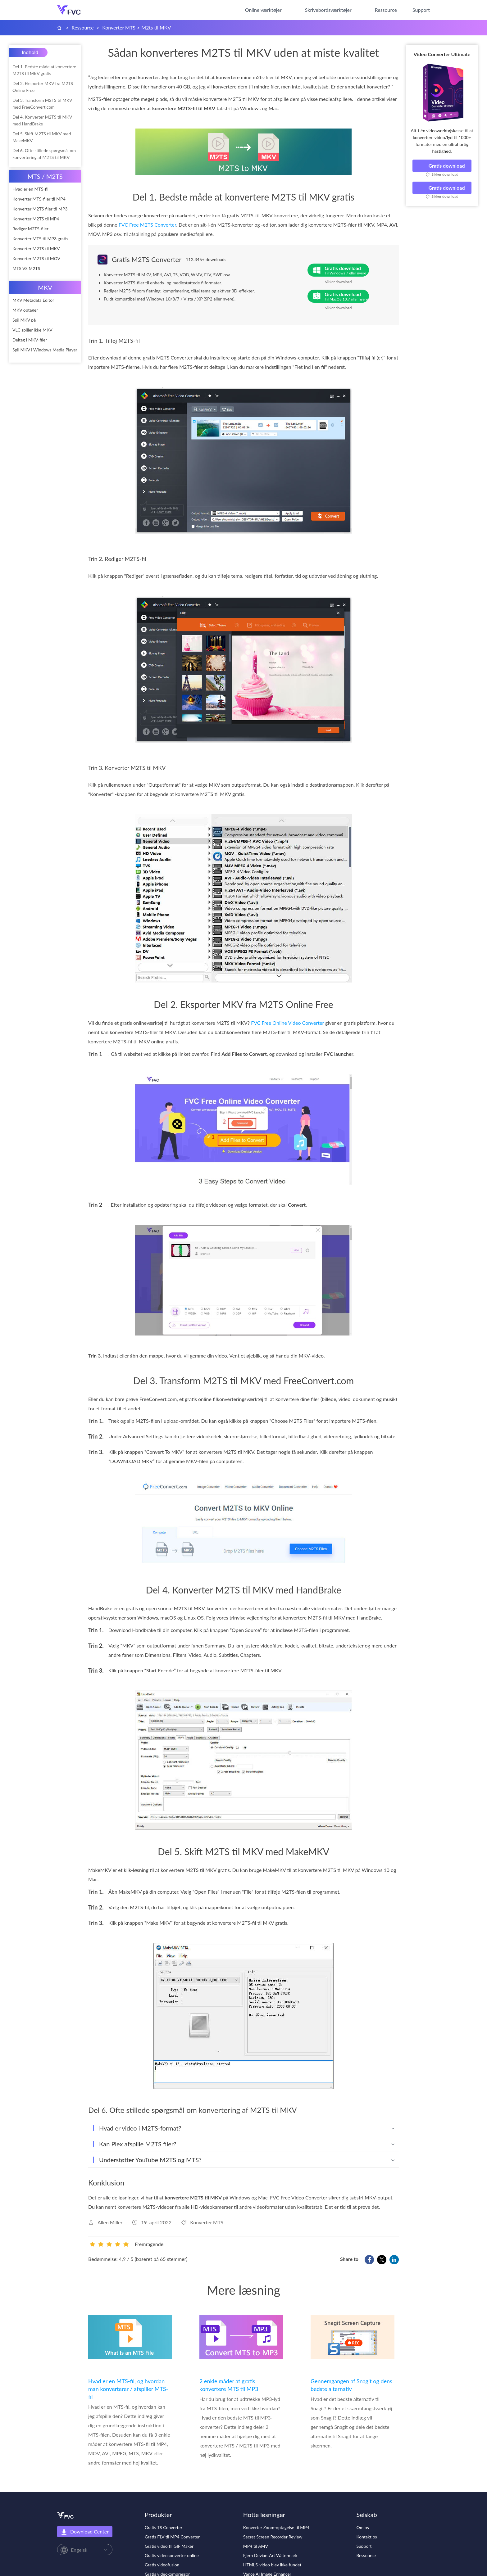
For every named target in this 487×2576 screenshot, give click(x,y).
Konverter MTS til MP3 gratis (40, 238)
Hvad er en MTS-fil (30, 189)
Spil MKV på (24, 320)
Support (421, 10)
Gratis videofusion (162, 2564)
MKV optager (25, 310)
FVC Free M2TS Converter (147, 225)
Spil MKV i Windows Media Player (44, 349)
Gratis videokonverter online (172, 2555)
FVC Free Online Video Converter (287, 1023)
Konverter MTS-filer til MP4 (39, 198)
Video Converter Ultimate (442, 54)
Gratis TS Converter (163, 2527)
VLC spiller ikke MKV (32, 329)
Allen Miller (110, 2222)
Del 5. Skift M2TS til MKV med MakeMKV (41, 137)
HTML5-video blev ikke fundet (272, 2564)
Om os (363, 2527)
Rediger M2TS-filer (30, 228)
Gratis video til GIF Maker (169, 2546)
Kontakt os (367, 2536)
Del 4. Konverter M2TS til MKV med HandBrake (42, 120)
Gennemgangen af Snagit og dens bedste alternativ (351, 2385)
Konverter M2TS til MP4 (35, 218)
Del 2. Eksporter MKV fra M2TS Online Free (42, 87)
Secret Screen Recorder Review (273, 2536)
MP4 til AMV (255, 2546)
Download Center (85, 2532)
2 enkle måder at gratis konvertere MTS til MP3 (228, 2385)
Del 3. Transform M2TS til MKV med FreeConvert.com (42, 103)
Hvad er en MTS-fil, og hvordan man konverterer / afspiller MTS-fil (128, 2389)
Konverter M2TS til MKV (36, 248)
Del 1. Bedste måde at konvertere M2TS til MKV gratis (44, 70)
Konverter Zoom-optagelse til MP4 (276, 2527)
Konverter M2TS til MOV (36, 258)
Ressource (386, 10)
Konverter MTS (118, 27)
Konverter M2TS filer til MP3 (39, 208)
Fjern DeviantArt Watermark (270, 2555)
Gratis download (442, 165)
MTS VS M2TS (26, 268)
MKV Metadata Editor (33, 300)
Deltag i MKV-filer (29, 339)
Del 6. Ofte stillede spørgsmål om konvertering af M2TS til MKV (44, 154)
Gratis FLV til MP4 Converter (172, 2536)
